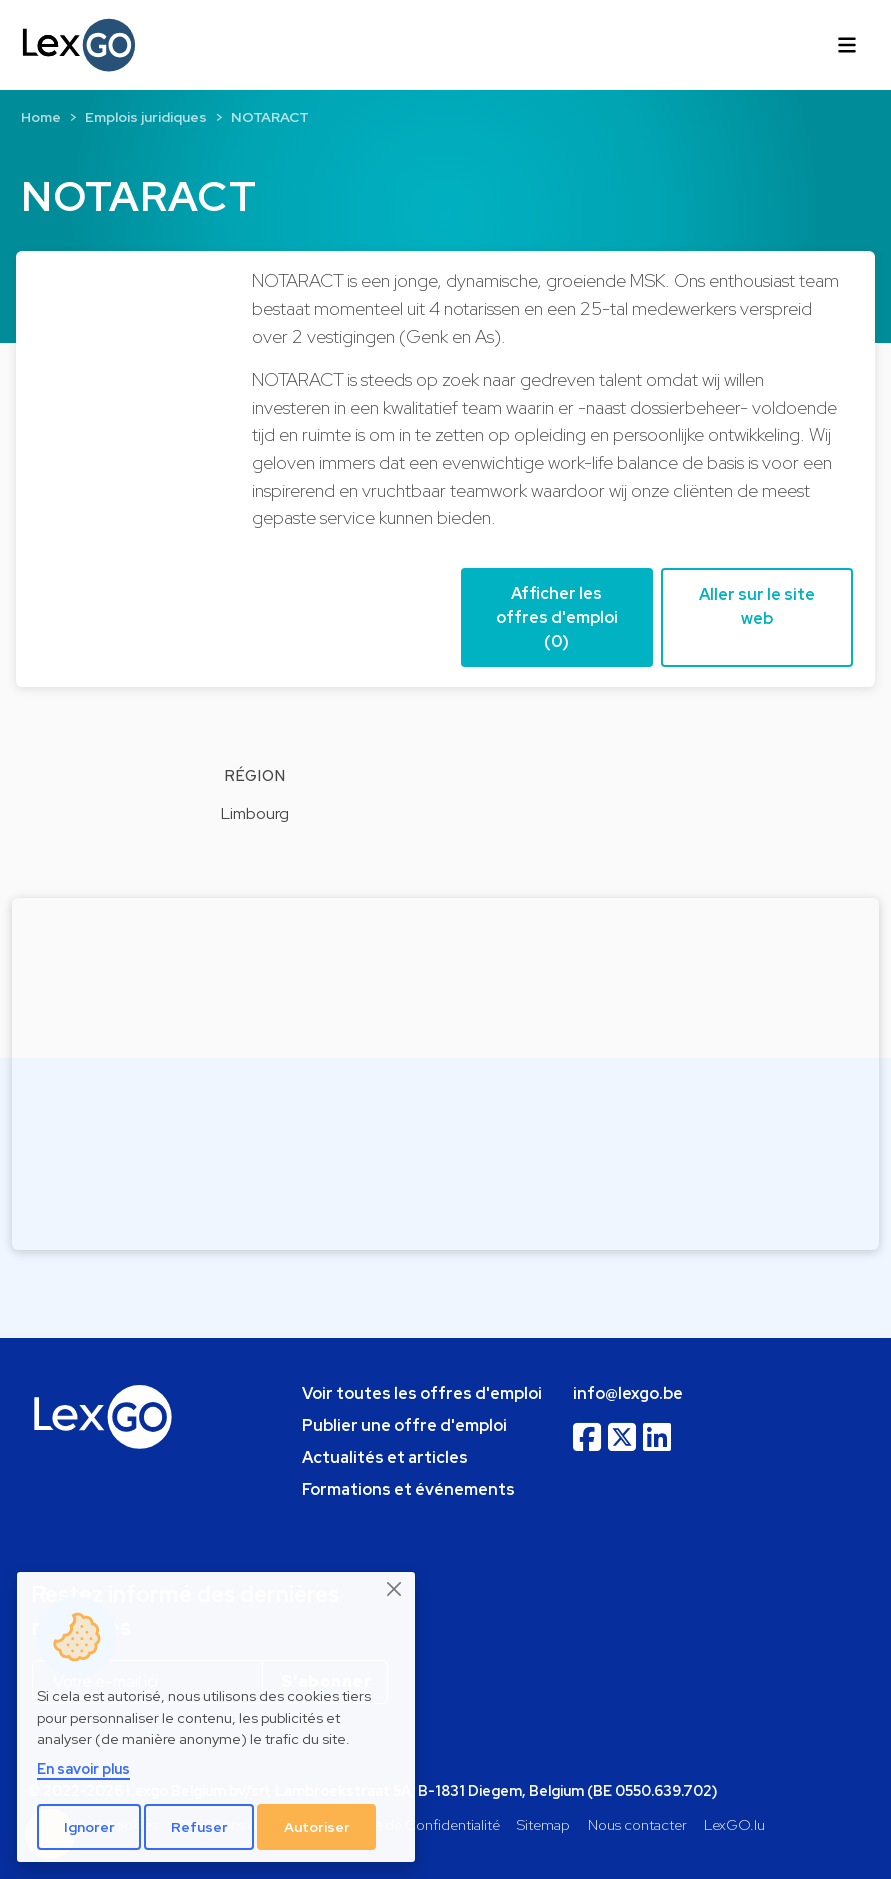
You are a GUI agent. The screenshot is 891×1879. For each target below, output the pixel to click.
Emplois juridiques (146, 117)
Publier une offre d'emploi (404, 1425)
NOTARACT (270, 117)
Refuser (199, 1827)
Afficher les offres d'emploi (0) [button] (557, 617)
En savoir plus (83, 1768)
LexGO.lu (734, 1824)
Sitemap (543, 1824)
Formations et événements (408, 1489)
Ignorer (89, 1827)
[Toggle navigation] (847, 45)
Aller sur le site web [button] (757, 606)
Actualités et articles (385, 1457)
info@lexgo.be (628, 1393)
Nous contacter (637, 1824)
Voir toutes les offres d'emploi (422, 1393)
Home (41, 117)
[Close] (395, 1589)
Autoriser (317, 1827)
